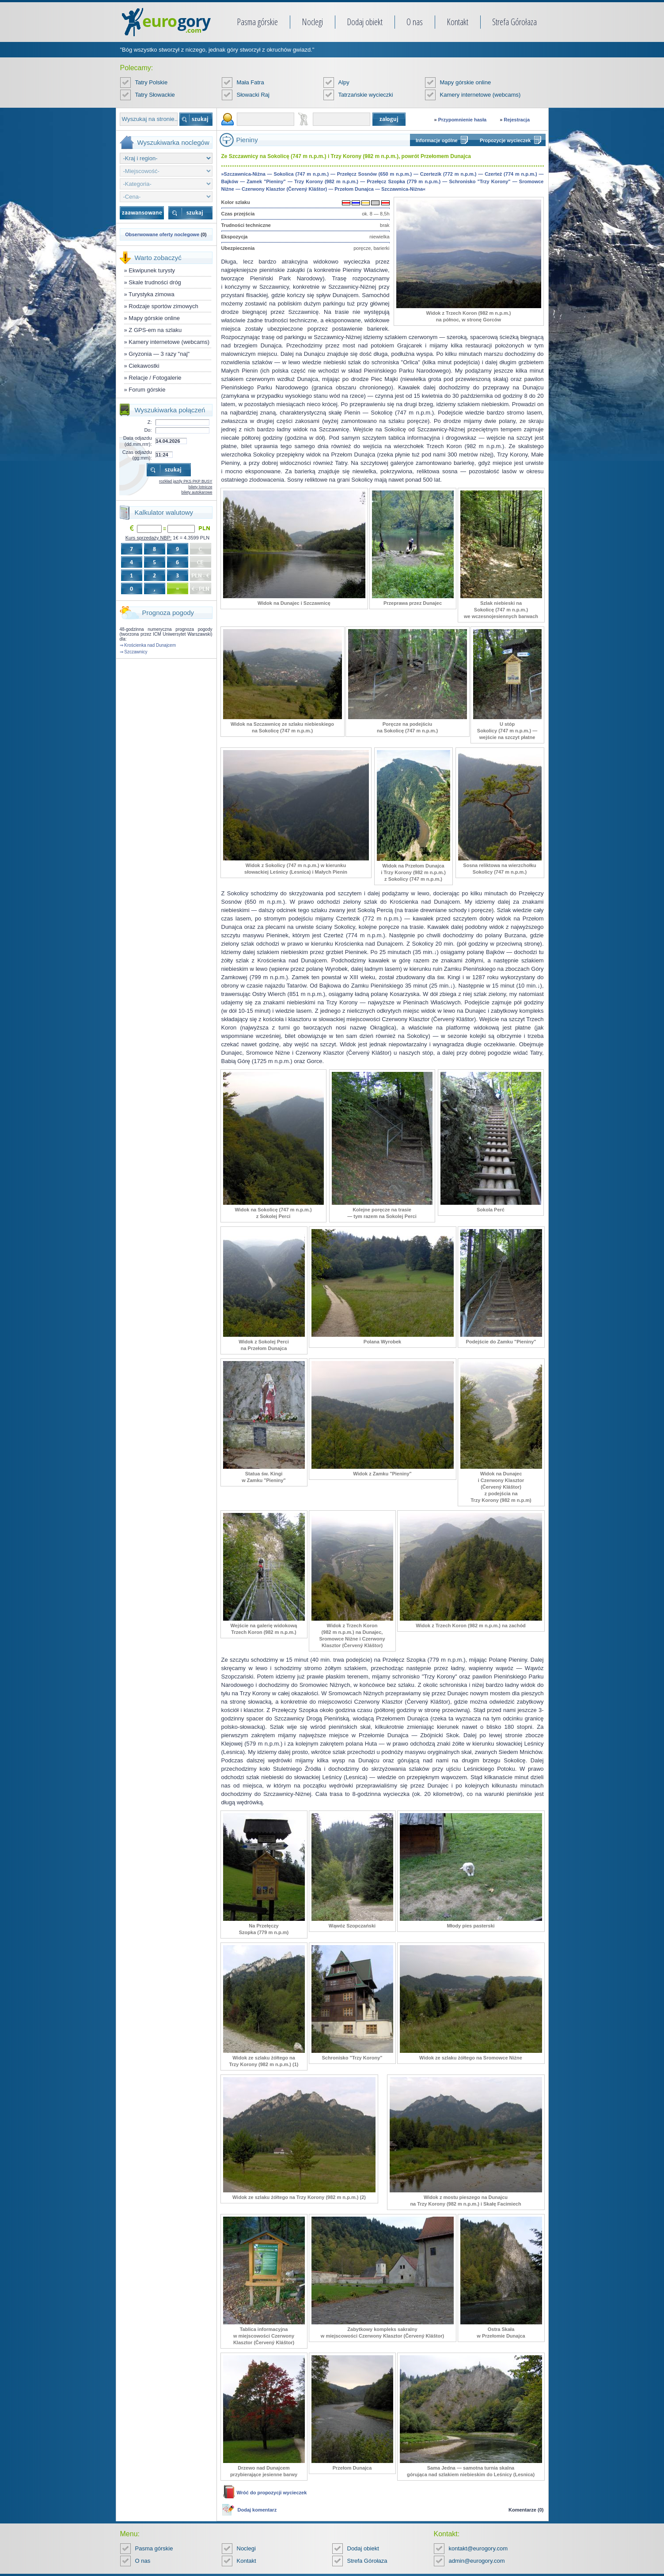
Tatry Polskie (151, 82)
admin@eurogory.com (477, 2560)
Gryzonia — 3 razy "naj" (159, 354)
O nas (414, 22)
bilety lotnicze (200, 487)
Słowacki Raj (253, 94)
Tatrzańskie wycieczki (365, 94)
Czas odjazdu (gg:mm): (137, 454)
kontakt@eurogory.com (478, 2548)
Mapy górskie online (465, 82)
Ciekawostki (144, 365)
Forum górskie (147, 389)
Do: (148, 430)
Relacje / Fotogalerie (155, 377)
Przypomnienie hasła (462, 119)
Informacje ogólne (437, 140)
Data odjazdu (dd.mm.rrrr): (137, 440)
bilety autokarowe (196, 492)
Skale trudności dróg (155, 282)
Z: (150, 422)
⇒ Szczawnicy (134, 651)
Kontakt (457, 22)
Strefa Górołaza (514, 22)
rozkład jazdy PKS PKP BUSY (185, 481)
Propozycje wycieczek (505, 140)
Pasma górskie (257, 22)
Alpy (343, 82)
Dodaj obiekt (365, 22)
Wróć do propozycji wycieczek (272, 2492)
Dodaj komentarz (257, 2509)
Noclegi (312, 22)
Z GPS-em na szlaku (155, 330)
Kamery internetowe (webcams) (480, 94)
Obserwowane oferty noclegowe (162, 234)
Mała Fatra (250, 82)
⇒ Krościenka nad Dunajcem (148, 645)
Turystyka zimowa (152, 294)
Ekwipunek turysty (152, 270)
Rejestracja (517, 119)
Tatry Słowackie (155, 94)
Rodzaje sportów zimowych (163, 306)
